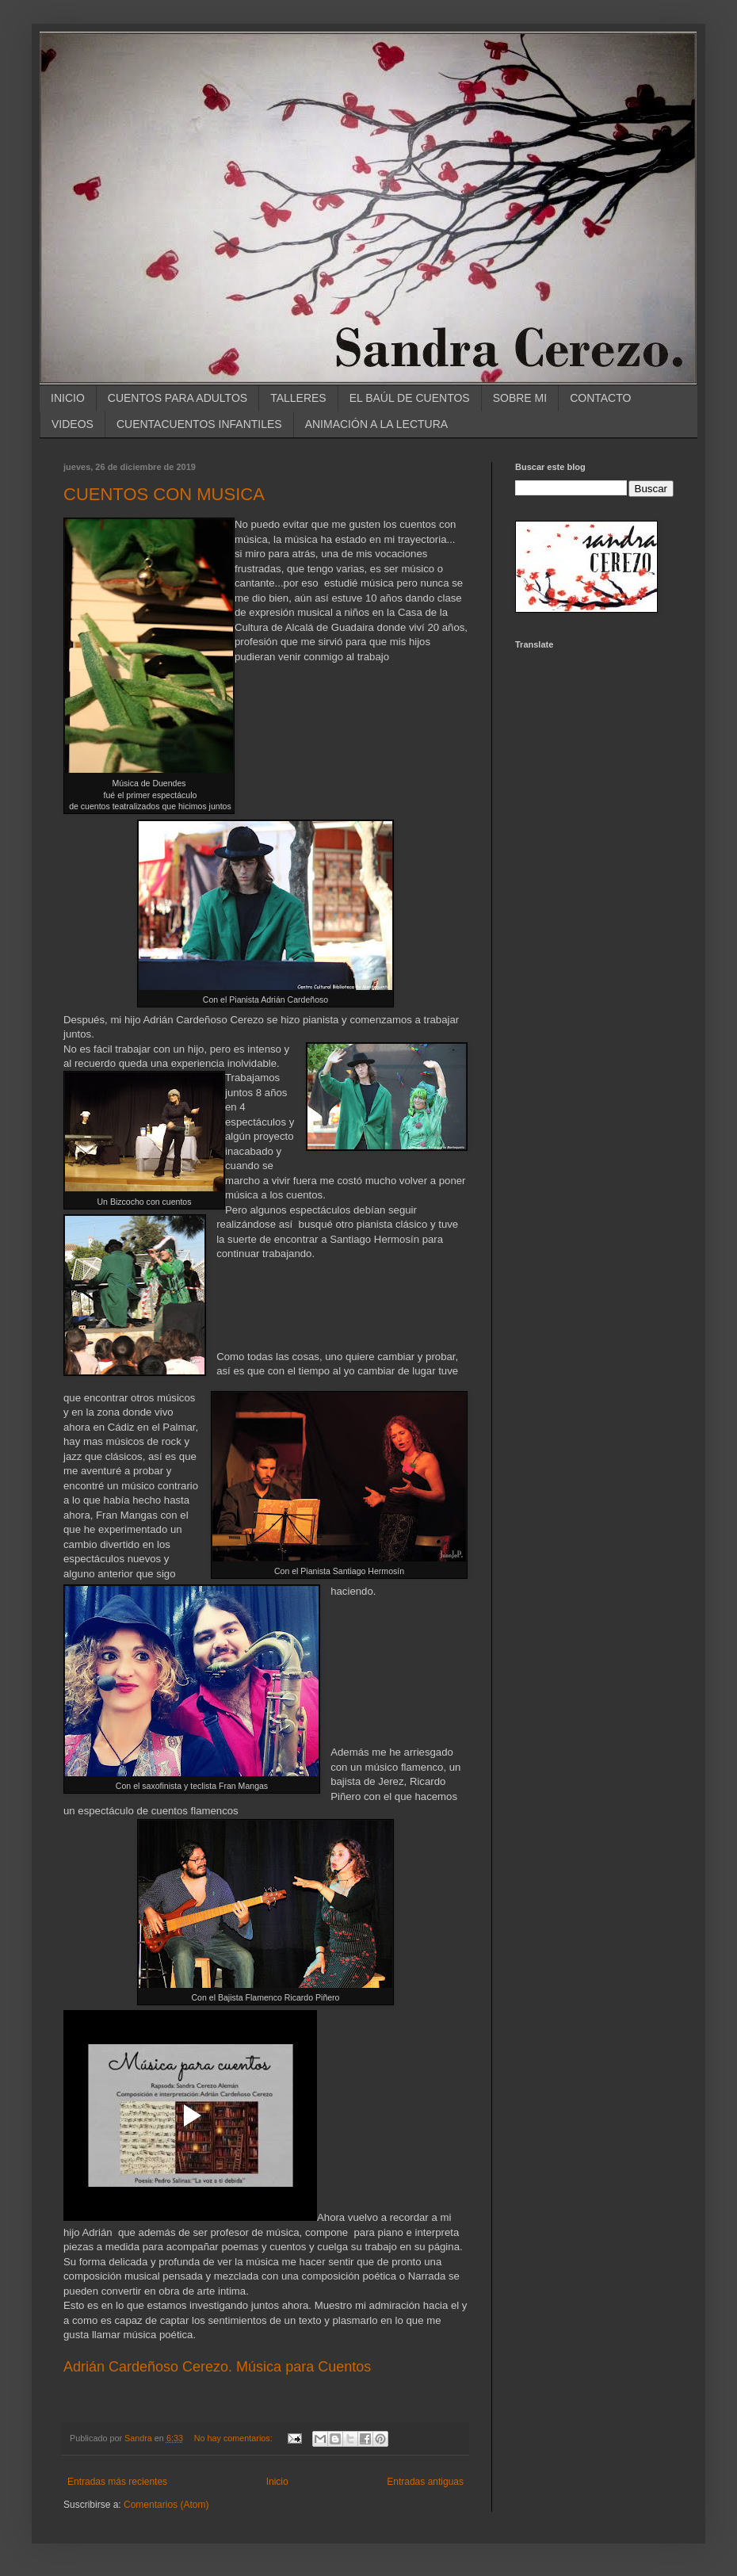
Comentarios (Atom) (166, 2504)
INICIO (68, 398)
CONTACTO (600, 398)
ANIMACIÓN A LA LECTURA (377, 424)
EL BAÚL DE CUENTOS (409, 398)
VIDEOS (73, 424)
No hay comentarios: (234, 2438)
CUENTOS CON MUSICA (164, 494)
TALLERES (298, 398)
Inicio (277, 2481)
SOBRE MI (520, 398)
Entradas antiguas (425, 2481)
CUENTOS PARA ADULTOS (177, 398)
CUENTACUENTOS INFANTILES (199, 424)
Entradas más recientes (117, 2481)
